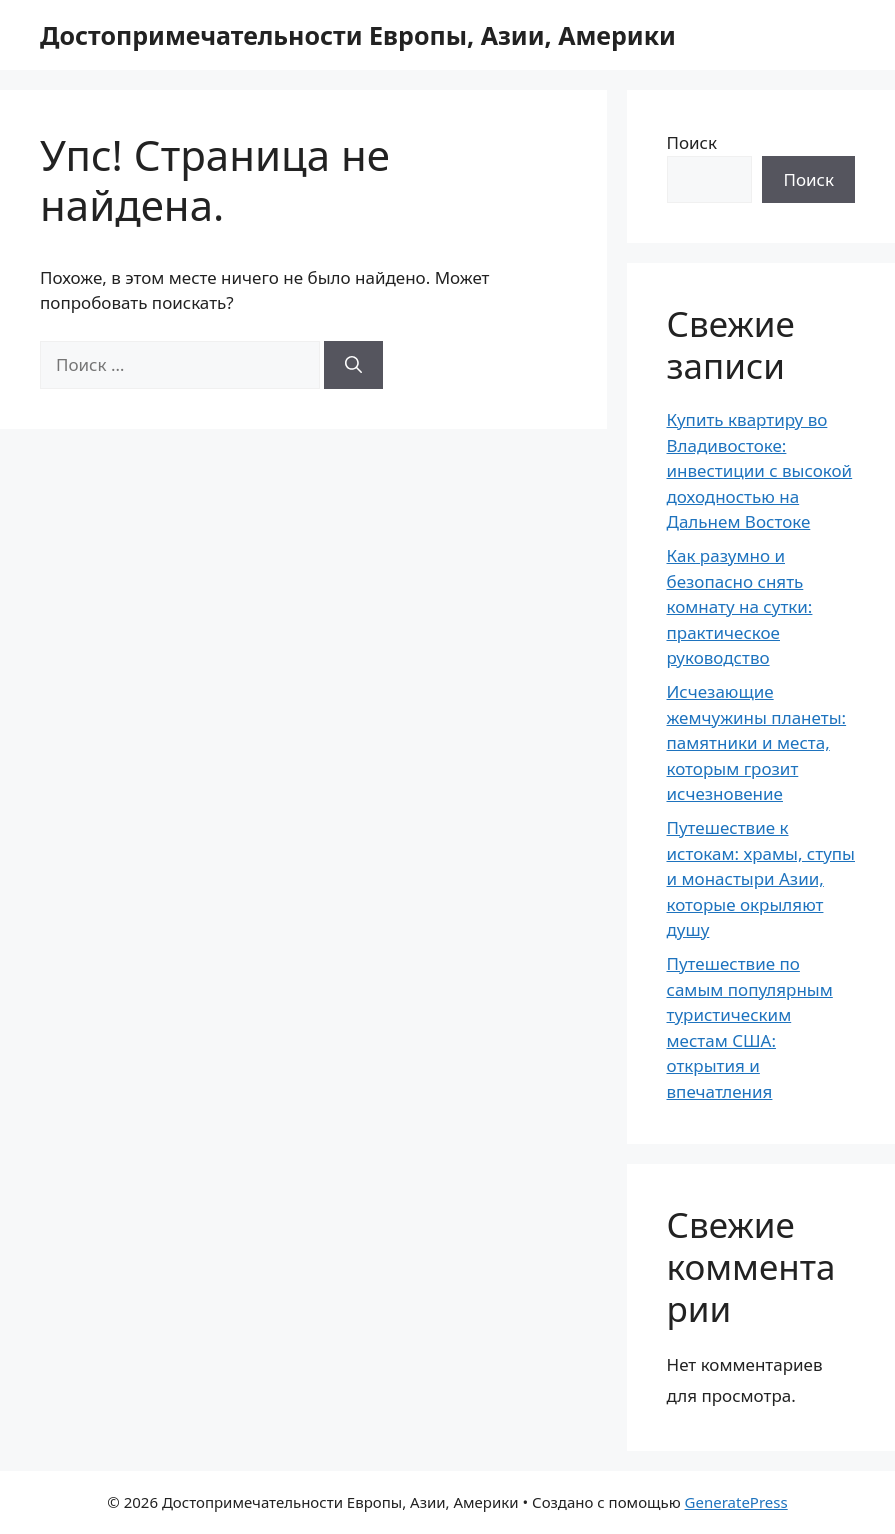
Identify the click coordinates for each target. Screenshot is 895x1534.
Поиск (692, 142)
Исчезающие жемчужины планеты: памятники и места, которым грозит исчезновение (757, 742)
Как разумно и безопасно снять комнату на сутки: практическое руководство (740, 606)
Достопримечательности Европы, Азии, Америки (358, 35)
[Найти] (353, 365)
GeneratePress (736, 1502)
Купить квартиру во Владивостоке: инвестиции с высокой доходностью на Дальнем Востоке (760, 470)
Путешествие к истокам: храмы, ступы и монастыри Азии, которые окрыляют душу (761, 878)
